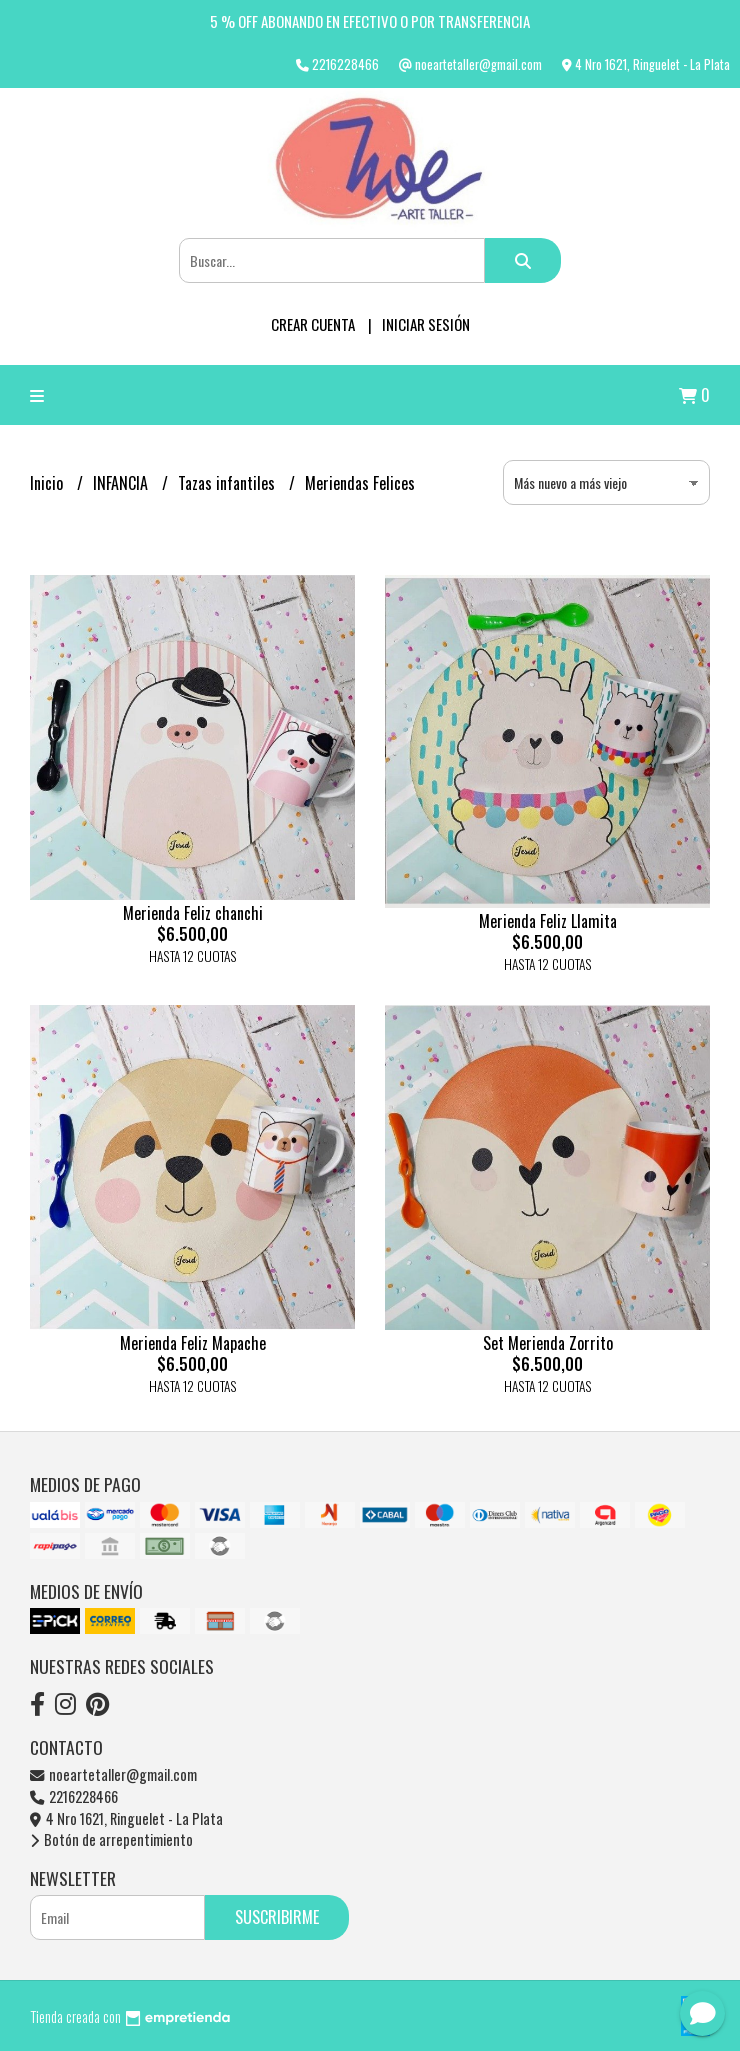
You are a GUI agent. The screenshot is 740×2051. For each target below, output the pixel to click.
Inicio (48, 483)
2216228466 (74, 1796)
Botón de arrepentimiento (111, 1839)
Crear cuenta (313, 324)
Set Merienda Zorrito (548, 1343)
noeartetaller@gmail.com (113, 1774)
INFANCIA (122, 483)
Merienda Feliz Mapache (193, 1343)
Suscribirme (277, 1917)
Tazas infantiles (228, 483)
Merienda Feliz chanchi (193, 913)
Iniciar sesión (426, 324)
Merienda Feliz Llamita (548, 921)
